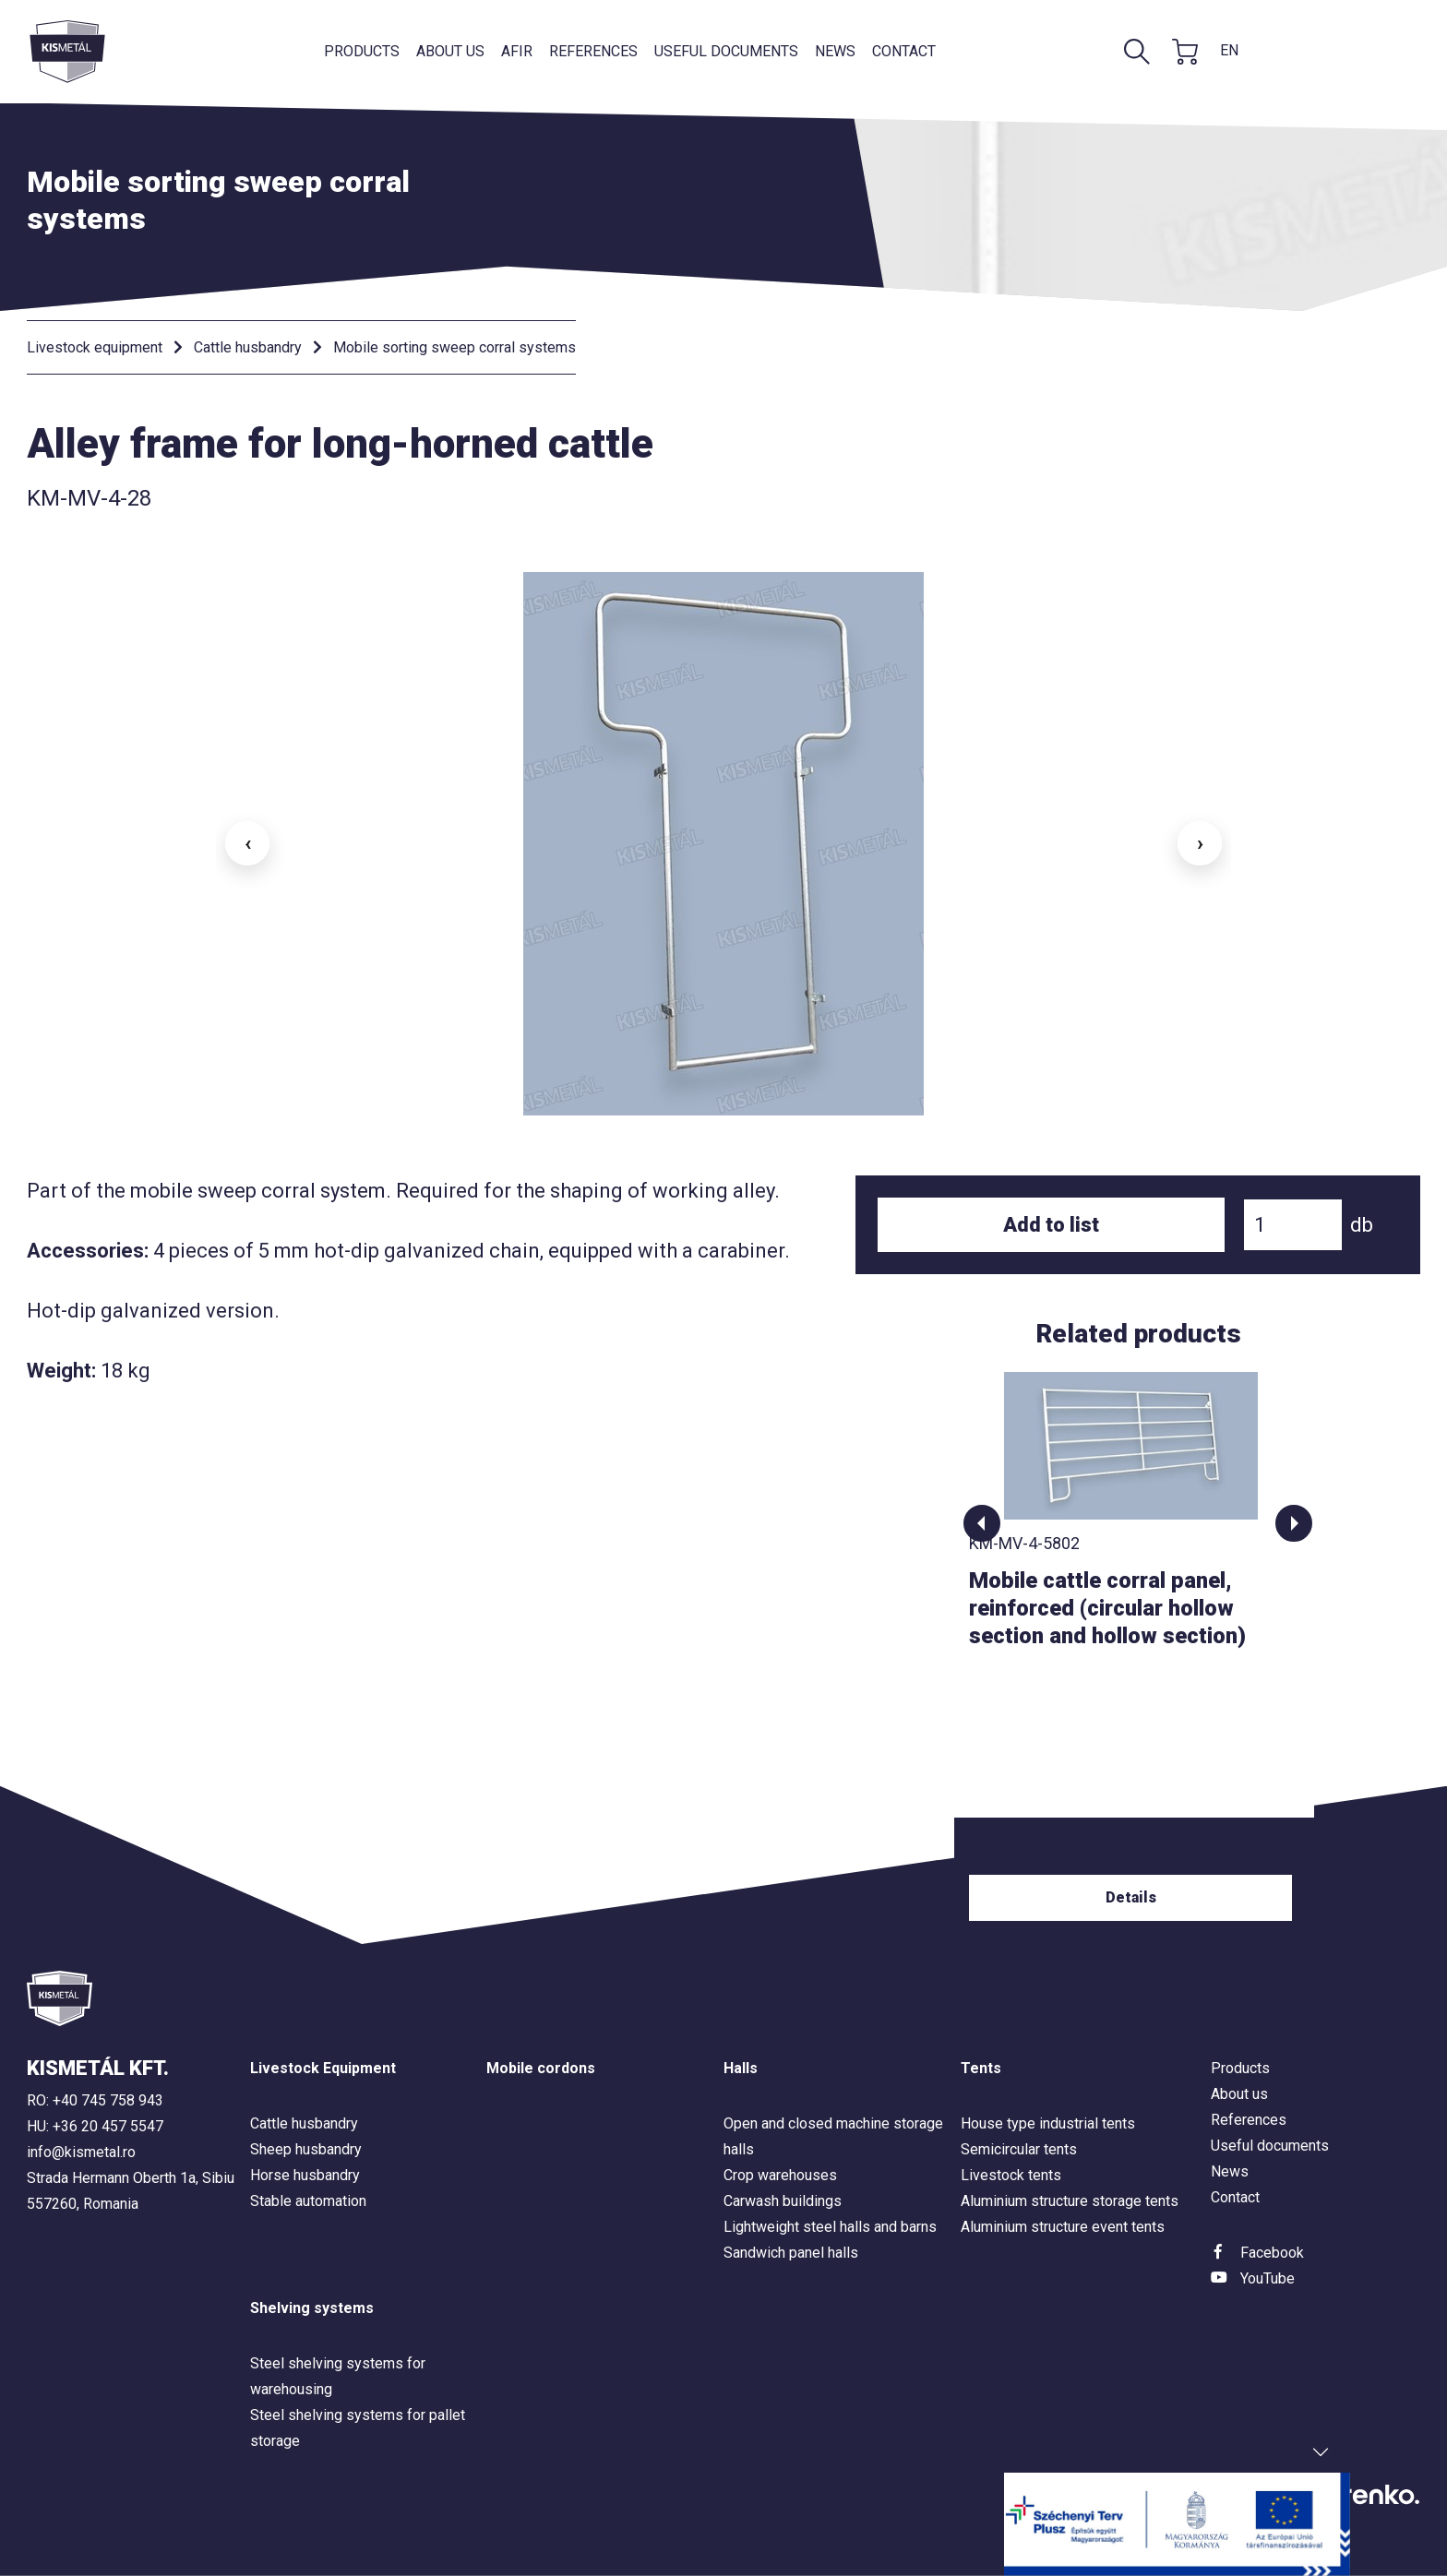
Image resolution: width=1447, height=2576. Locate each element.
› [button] (1200, 843)
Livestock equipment (94, 347)
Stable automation (308, 2201)
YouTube (1267, 2278)
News (835, 51)
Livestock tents (1011, 2175)
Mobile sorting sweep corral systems (454, 347)
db (1361, 1224)
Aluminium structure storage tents (1069, 2201)
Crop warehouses (780, 2175)
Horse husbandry (305, 2175)
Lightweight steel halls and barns (830, 2227)
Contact (904, 51)
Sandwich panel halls (791, 2252)
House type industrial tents (1048, 2123)
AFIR (516, 51)
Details (1138, 1897)
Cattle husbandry (248, 347)
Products (362, 51)
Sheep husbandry (306, 2149)
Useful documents (726, 51)
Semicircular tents (1019, 2149)
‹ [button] (248, 843)
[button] (981, 1523)
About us (450, 51)
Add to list (1051, 1224)
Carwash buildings (783, 2201)
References (593, 51)
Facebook (1272, 2252)
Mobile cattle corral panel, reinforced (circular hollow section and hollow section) (1114, 1608)
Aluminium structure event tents (1063, 2227)
